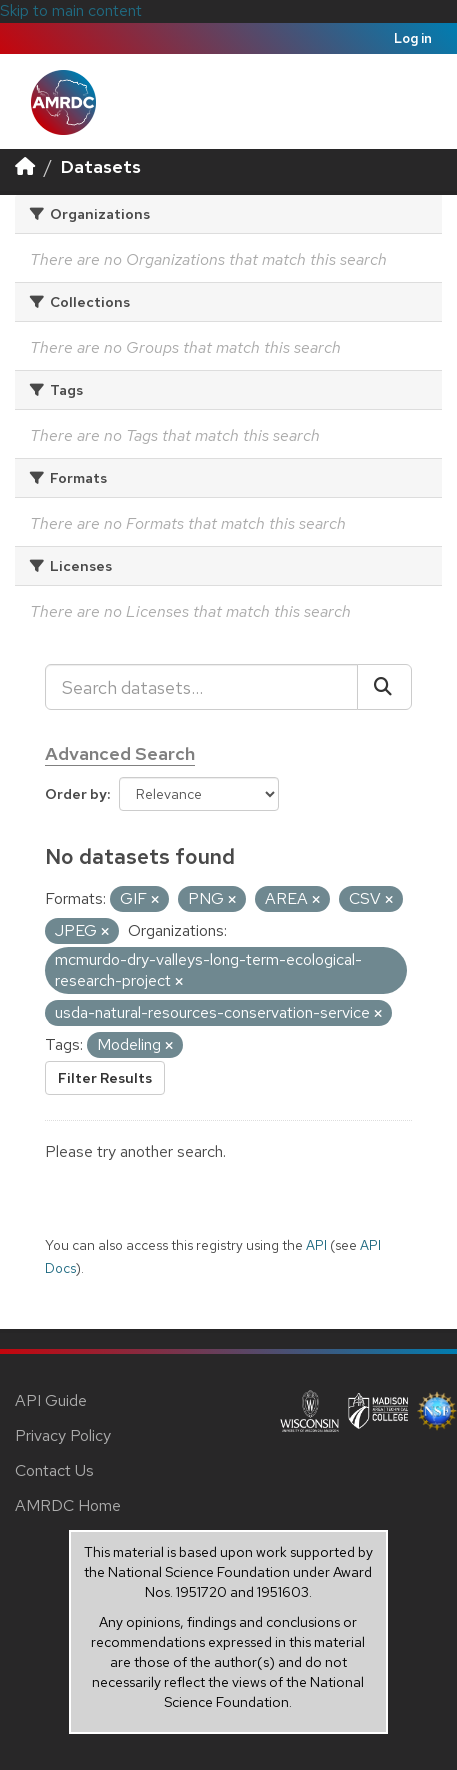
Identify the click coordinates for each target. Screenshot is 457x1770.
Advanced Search (120, 753)
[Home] (25, 166)
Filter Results (105, 1078)
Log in (413, 38)
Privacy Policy (63, 1435)
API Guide (51, 1400)
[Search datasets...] (201, 687)
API (316, 1245)
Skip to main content (71, 10)
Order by (76, 794)
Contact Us (54, 1470)
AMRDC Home (68, 1505)
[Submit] (384, 687)
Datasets (101, 166)
